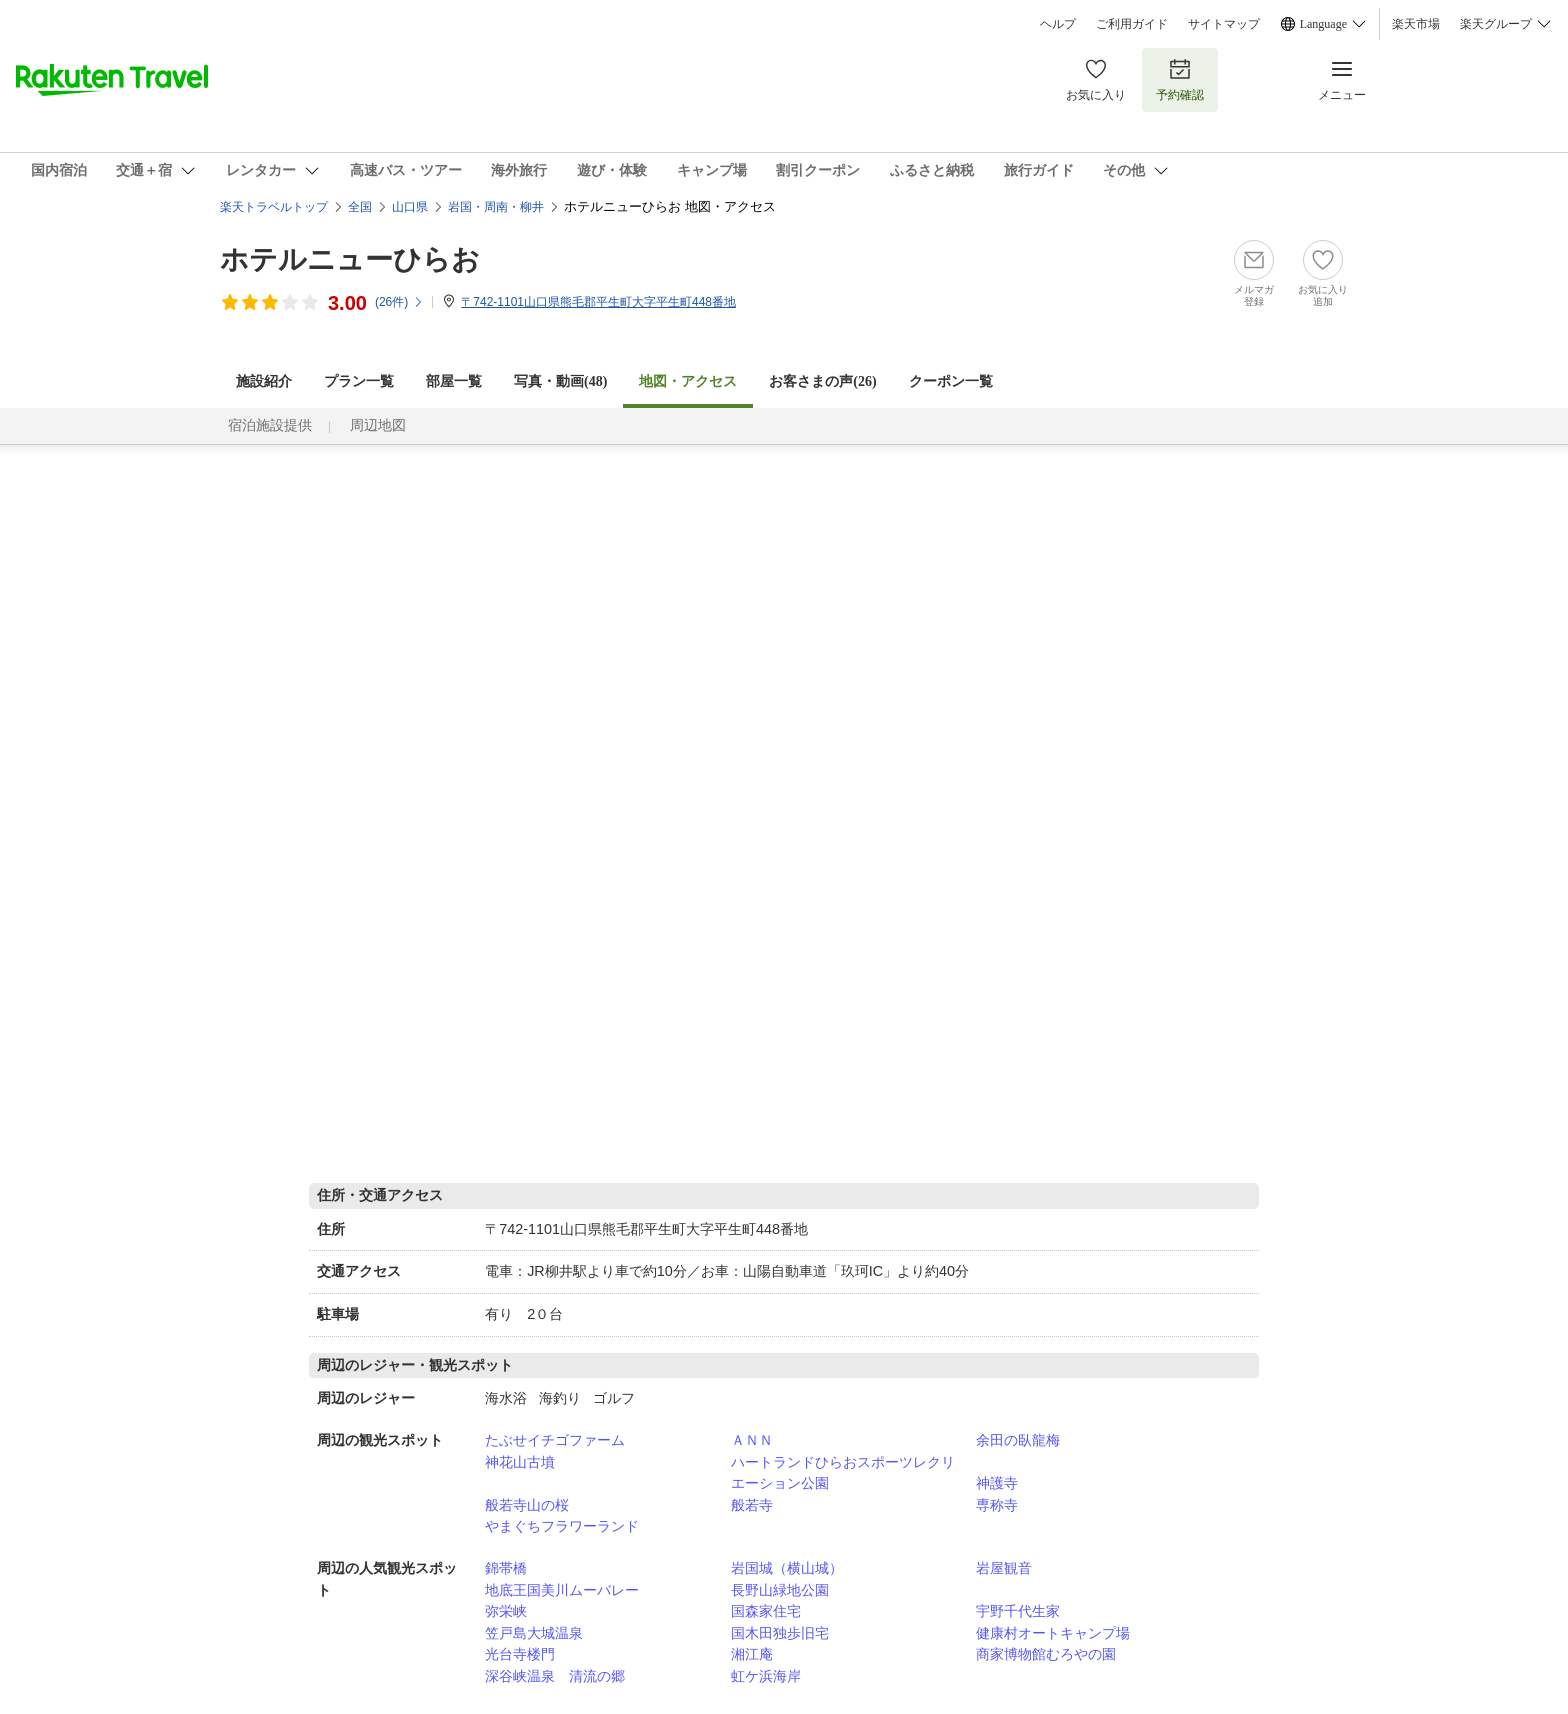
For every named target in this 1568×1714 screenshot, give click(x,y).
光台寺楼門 (520, 1654)
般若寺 (752, 1505)
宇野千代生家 (1018, 1611)
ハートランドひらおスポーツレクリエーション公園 (843, 1473)
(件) (399, 302)
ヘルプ (1058, 24)
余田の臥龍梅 (1018, 1440)
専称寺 (997, 1505)
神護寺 (997, 1483)
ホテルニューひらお (350, 259)
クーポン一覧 (951, 381)
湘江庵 (752, 1654)
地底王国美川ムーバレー (562, 1590)
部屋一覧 (454, 381)
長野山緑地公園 (780, 1590)
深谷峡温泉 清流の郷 (555, 1676)
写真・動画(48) (560, 381)
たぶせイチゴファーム (555, 1440)
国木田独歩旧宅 (780, 1633)
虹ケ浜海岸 (766, 1676)
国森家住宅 (766, 1611)
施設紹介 (264, 381)
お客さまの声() (822, 381)
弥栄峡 (506, 1611)
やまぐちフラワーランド (562, 1526)
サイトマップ (1224, 24)
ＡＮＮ (752, 1440)
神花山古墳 (520, 1462)
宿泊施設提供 (270, 425)
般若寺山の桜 (527, 1505)
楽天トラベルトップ (274, 207)
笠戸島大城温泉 (534, 1633)
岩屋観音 (1004, 1568)
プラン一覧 (359, 381)
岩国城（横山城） (787, 1568)
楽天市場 (1416, 24)
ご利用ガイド (1132, 24)
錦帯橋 (506, 1568)
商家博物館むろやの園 (1046, 1654)
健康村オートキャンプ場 (1053, 1633)
